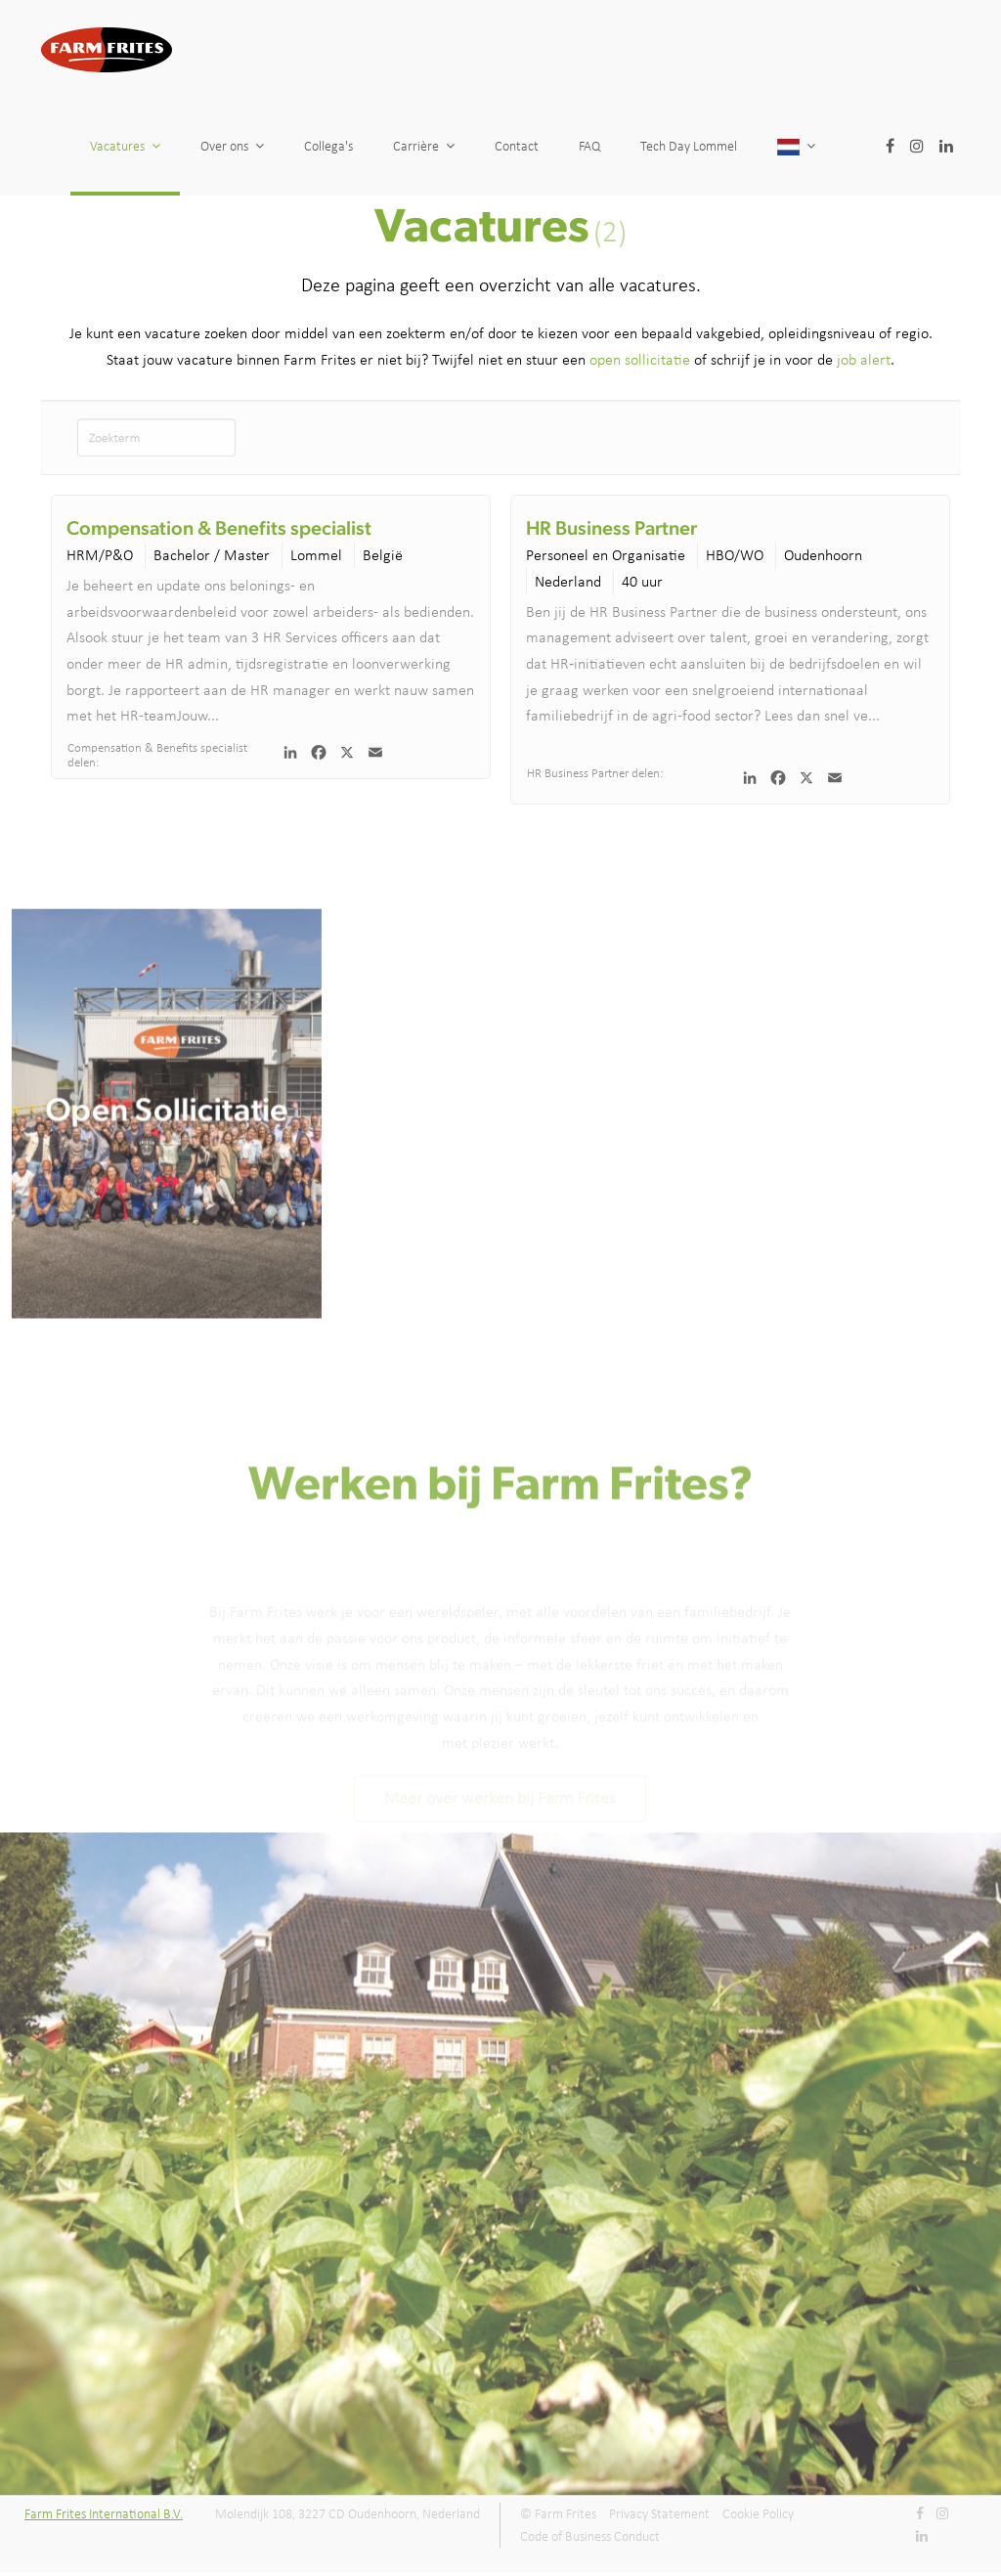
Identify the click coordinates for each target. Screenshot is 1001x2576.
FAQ (649, 146)
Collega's (328, 146)
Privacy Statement (659, 2514)
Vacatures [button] (125, 146)
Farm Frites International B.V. (103, 2514)
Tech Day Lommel (782, 146)
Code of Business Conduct (590, 2536)
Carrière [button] (424, 146)
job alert (864, 359)
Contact (530, 146)
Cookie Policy (758, 2514)
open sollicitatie (639, 359)
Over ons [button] (232, 146)
